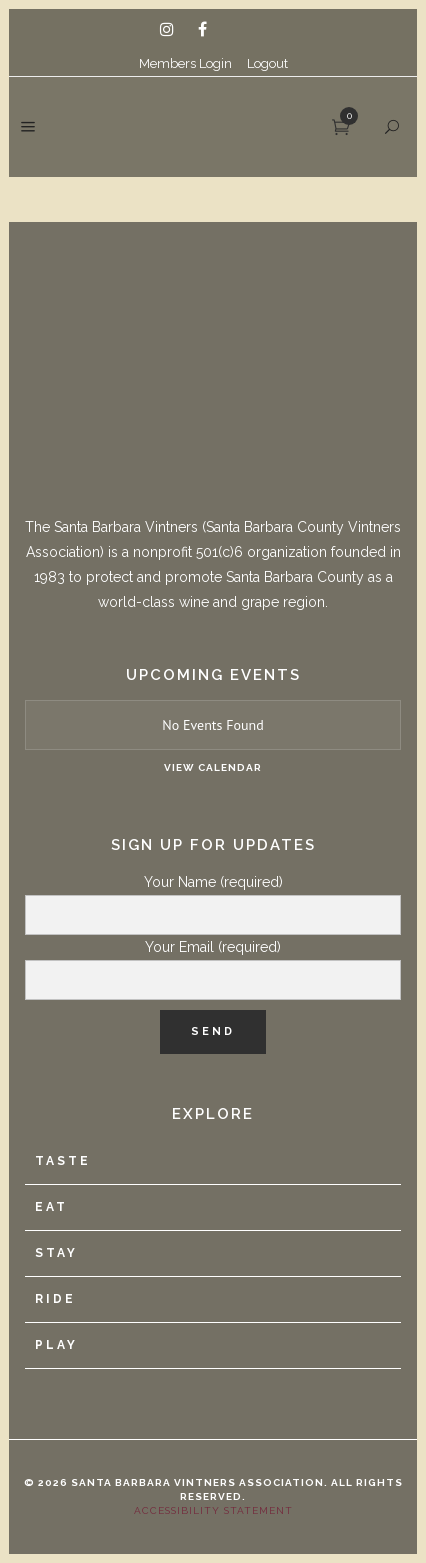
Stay (56, 1253)
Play (56, 1345)
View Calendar (213, 767)
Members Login (185, 63)
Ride (55, 1299)
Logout (267, 63)
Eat (51, 1207)
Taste (63, 1161)
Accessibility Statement (213, 1510)
